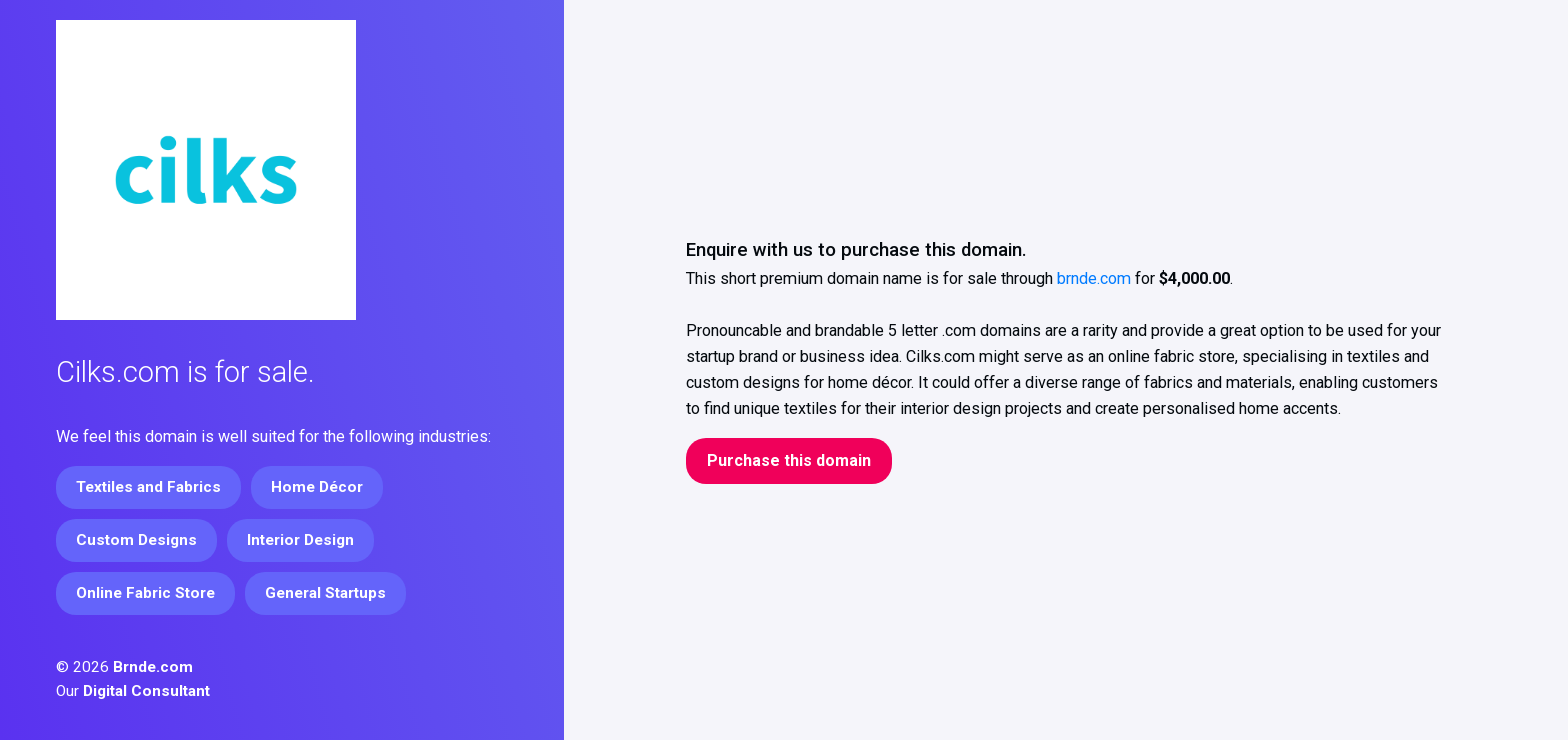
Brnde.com (153, 667)
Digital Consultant (146, 691)
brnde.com (1094, 278)
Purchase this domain (789, 460)
